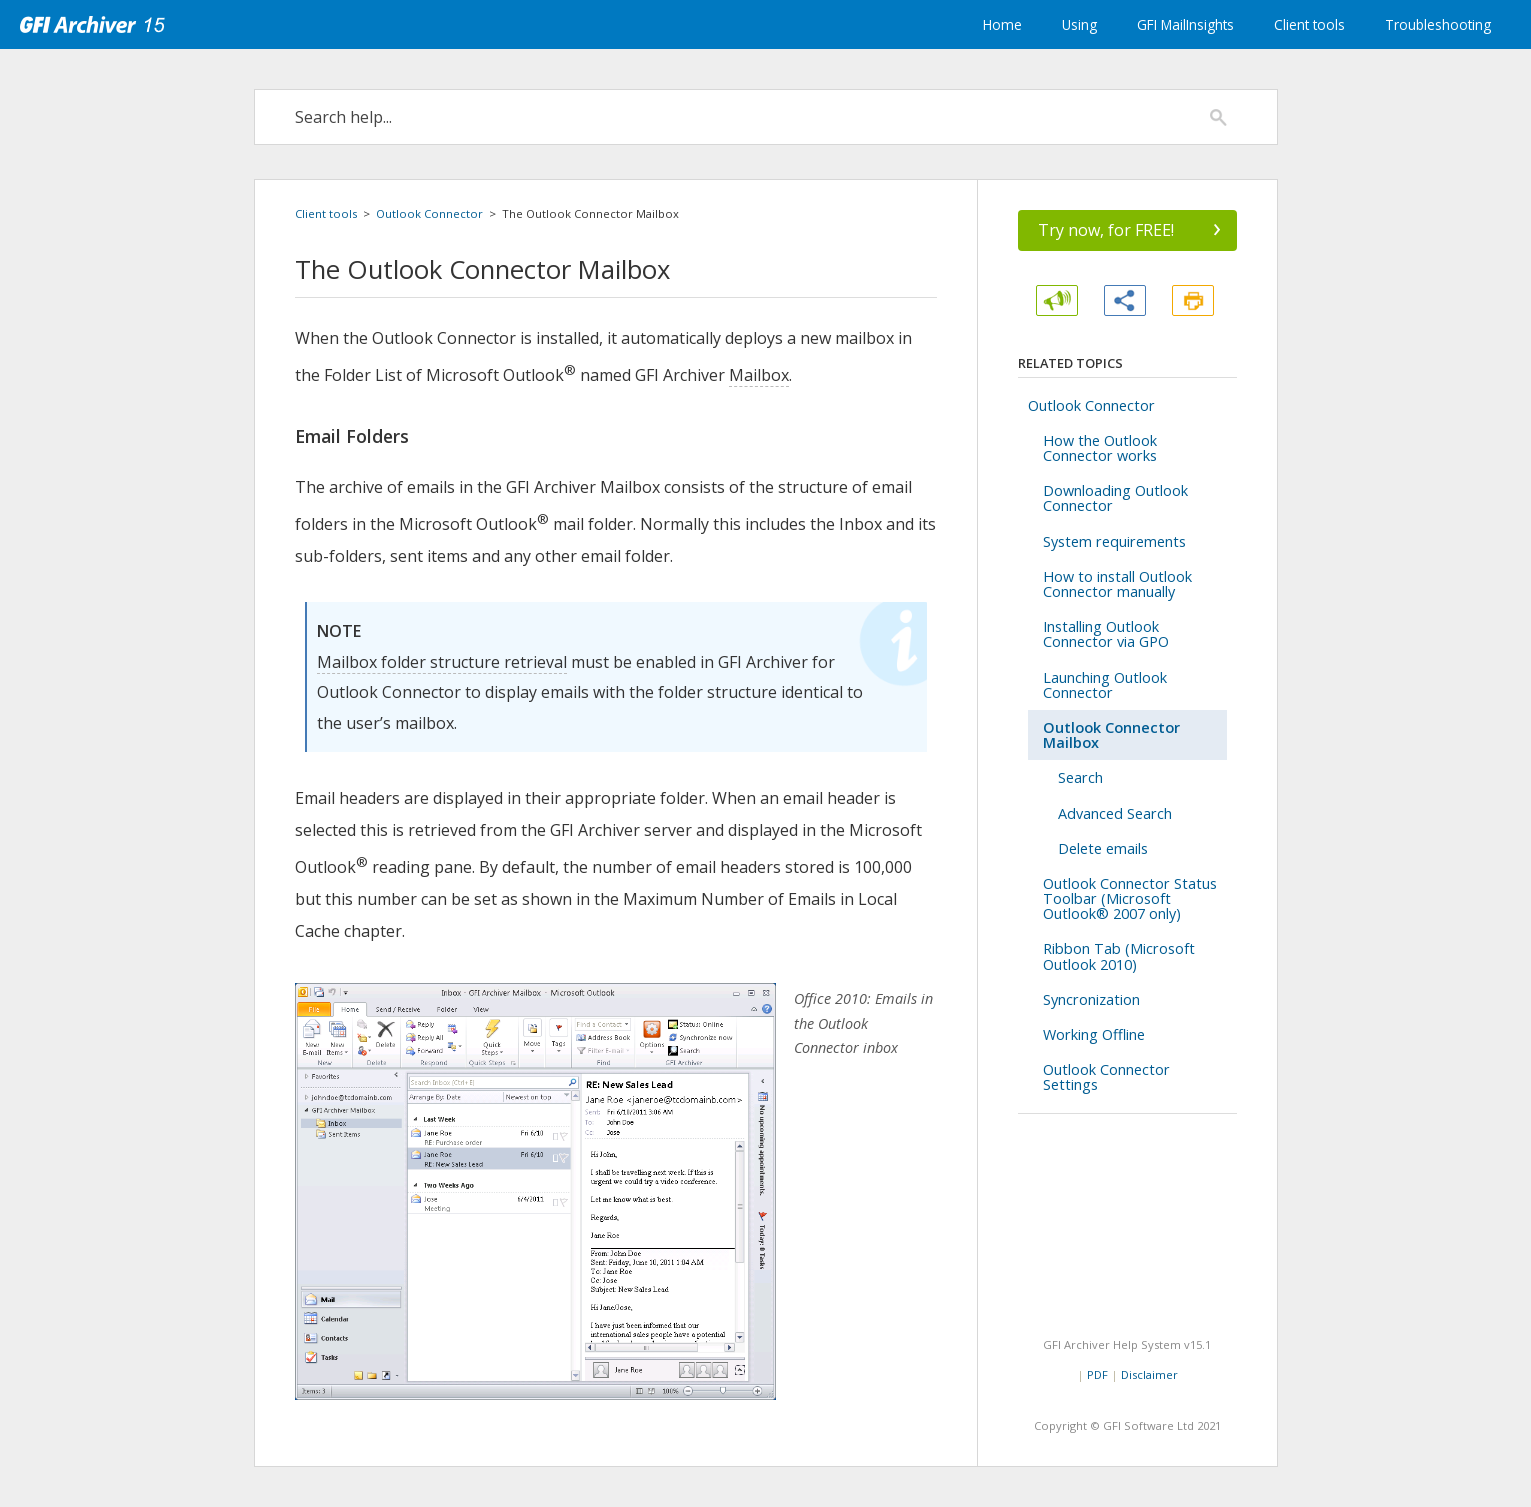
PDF (1097, 1374)
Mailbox (759, 375)
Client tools (1309, 24)
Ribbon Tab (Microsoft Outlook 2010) (1119, 956)
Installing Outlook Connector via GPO (1106, 634)
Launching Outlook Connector (1105, 685)
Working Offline (1094, 1034)
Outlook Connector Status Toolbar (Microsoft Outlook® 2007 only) (1130, 898)
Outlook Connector (429, 213)
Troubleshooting (1438, 24)
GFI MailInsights (1185, 24)
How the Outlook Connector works (1100, 448)
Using (1079, 24)
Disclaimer (1149, 1374)
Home (1002, 24)
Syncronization (1091, 999)
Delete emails (1103, 848)
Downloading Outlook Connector (1115, 498)
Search (1080, 777)
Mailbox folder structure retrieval (442, 662)
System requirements (1114, 541)
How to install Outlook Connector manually (1117, 584)
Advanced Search (1115, 813)
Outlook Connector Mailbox (1111, 735)
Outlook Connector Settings (1106, 1077)
